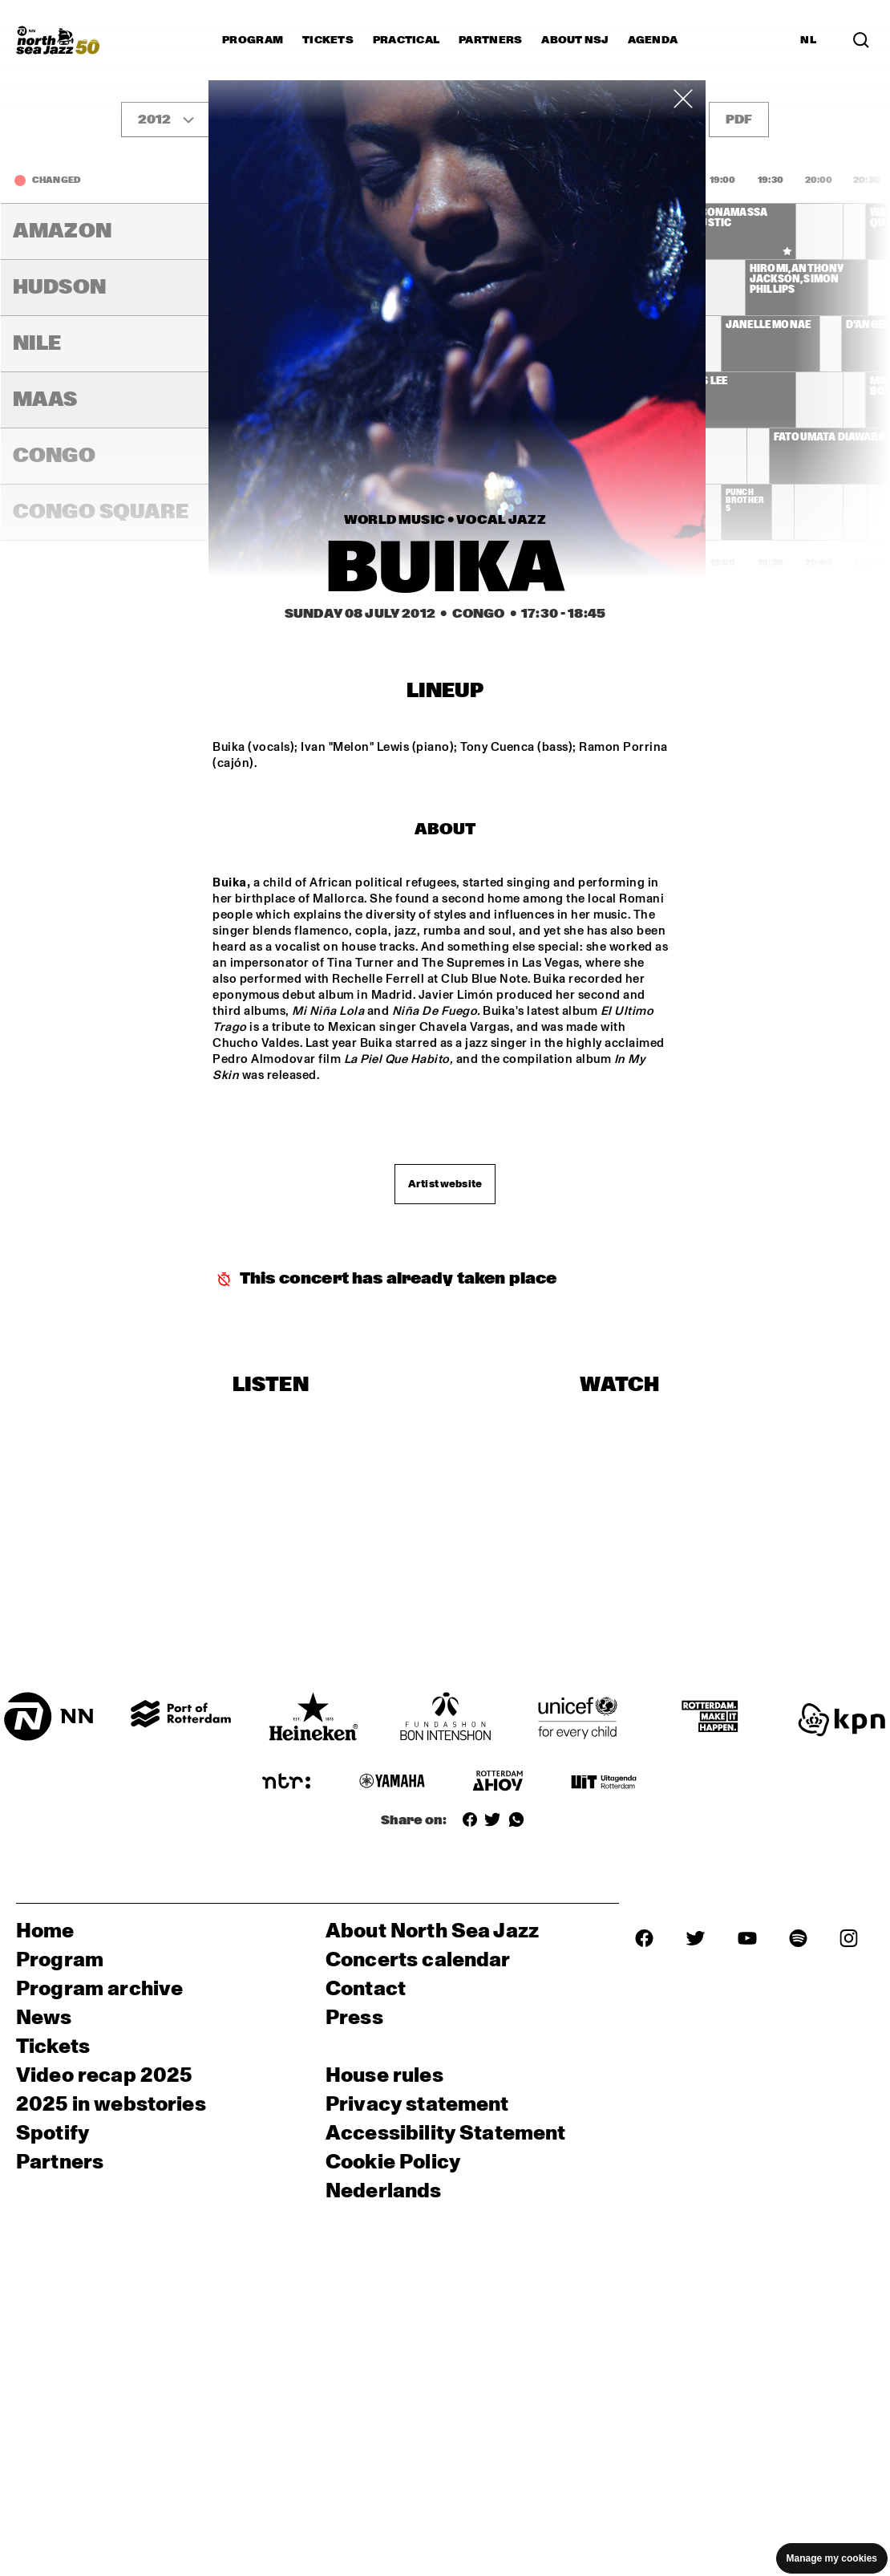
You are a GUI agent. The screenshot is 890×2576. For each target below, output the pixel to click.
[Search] (861, 40)
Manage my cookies (832, 2558)
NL (808, 40)
